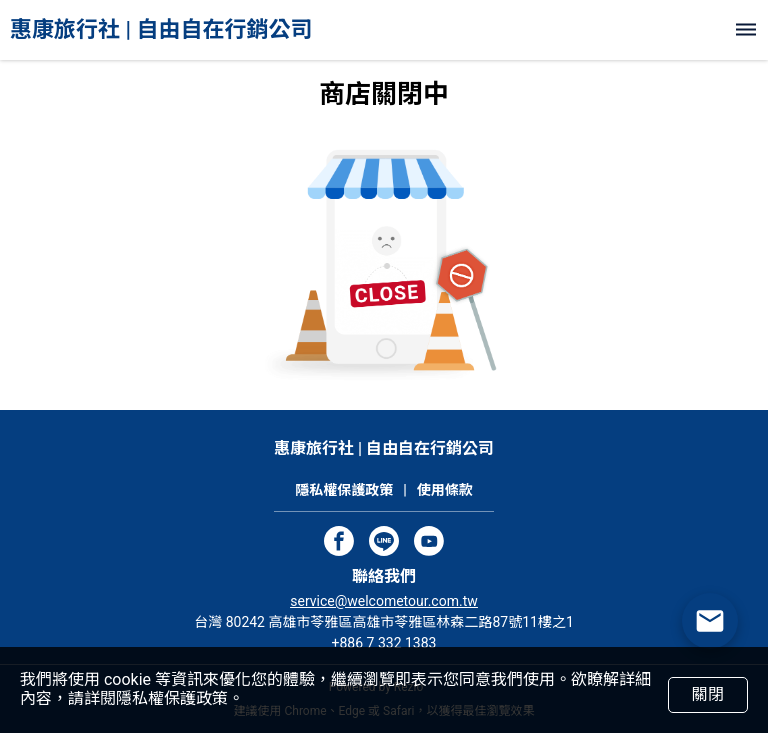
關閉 (707, 694)
